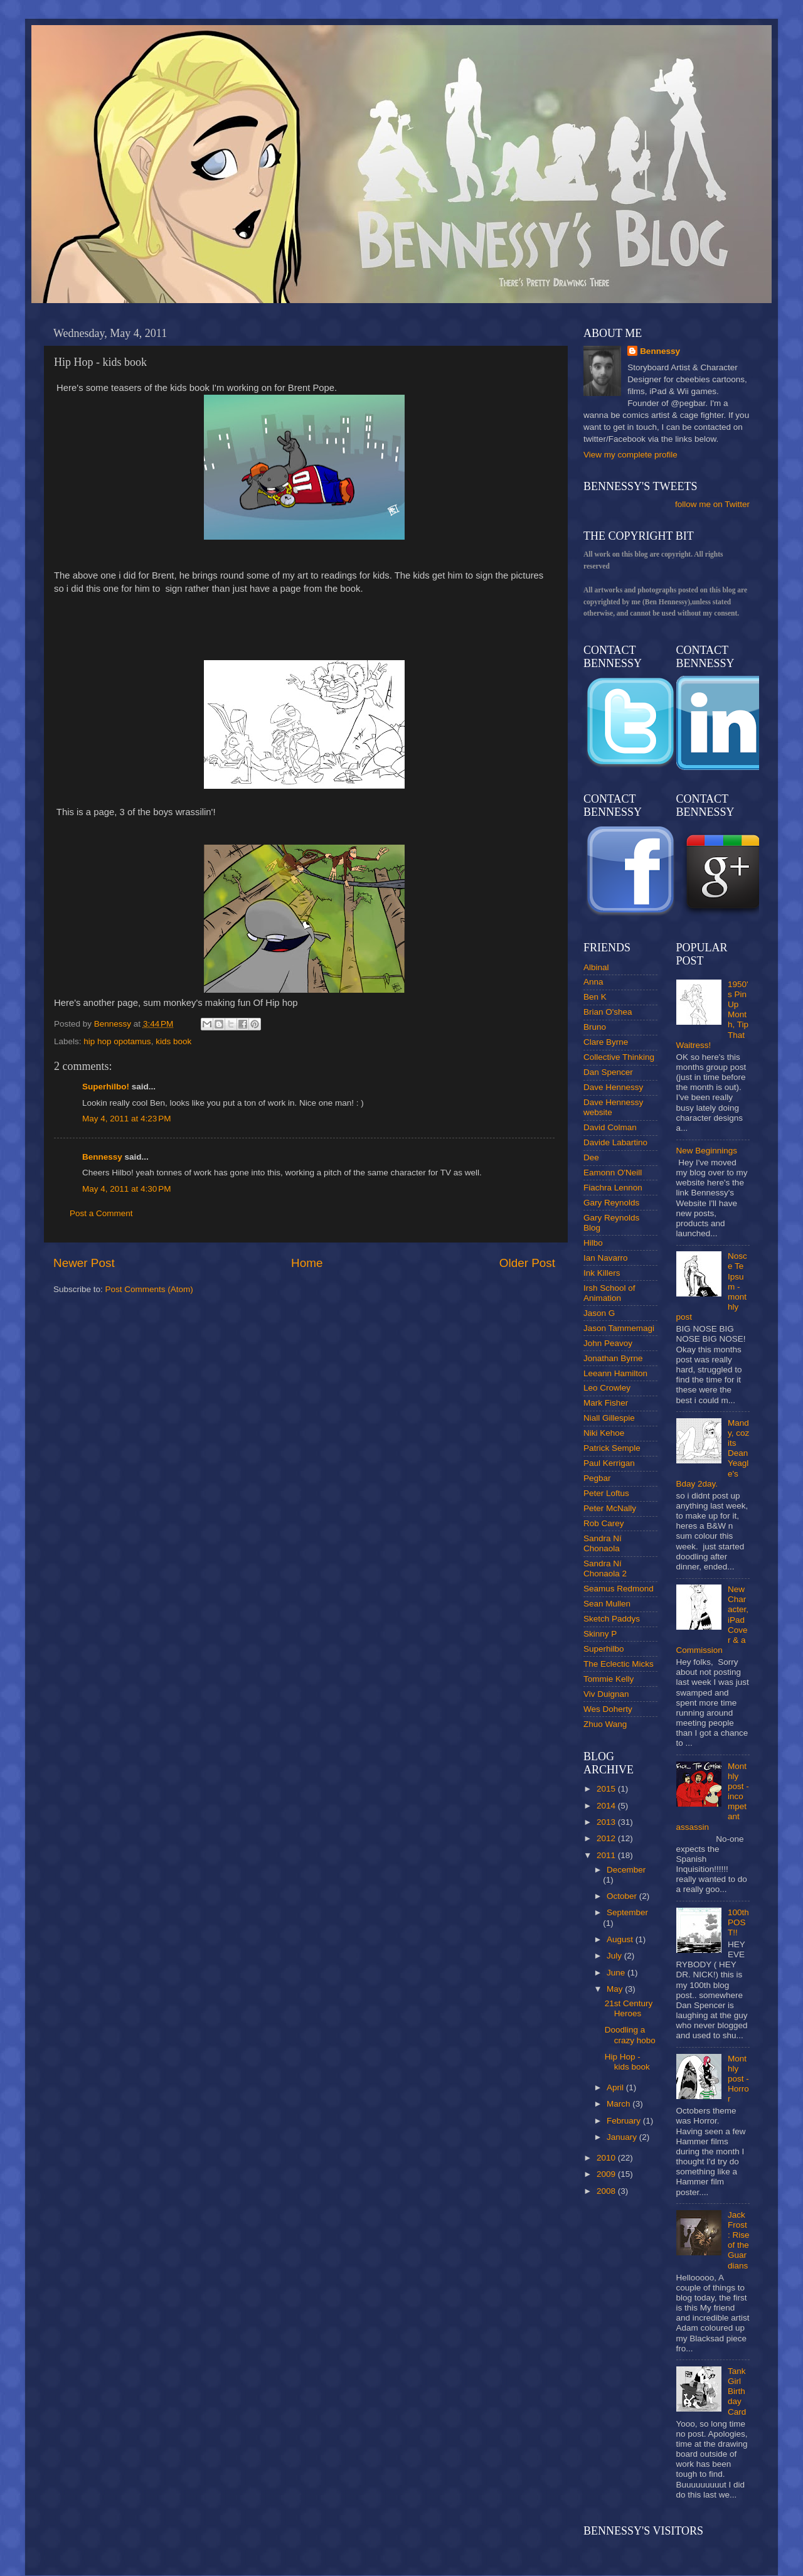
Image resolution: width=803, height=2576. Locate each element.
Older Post (527, 1262)
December (626, 1869)
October (623, 1896)
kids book (173, 1041)
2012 (607, 1838)
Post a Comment (101, 1213)
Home (306, 1262)
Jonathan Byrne (613, 1358)
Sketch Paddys (611, 1618)
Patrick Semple (612, 1448)
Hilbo (593, 1243)
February (625, 2120)
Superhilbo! (105, 1086)
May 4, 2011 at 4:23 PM (126, 1118)
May (616, 1989)
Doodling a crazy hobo (630, 2034)
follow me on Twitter (712, 504)
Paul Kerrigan (609, 1463)
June (617, 1972)
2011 (607, 1855)
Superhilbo (603, 1649)
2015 (607, 1788)
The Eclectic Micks (618, 1664)
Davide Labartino (615, 1142)
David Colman (610, 1127)
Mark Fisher (605, 1403)
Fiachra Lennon (612, 1187)
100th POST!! (738, 1922)
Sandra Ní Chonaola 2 (605, 1568)
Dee (591, 1157)
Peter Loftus (606, 1493)
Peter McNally (609, 1508)
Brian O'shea (607, 1012)
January (623, 2137)
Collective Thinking (618, 1057)
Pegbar (597, 1478)
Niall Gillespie (609, 1418)
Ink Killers (601, 1273)
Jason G (599, 1313)
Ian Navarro (605, 1258)
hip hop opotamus (117, 1041)
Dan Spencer (608, 1072)
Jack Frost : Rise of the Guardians (739, 2240)
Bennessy (102, 1157)
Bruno (594, 1027)
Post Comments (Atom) (149, 1289)
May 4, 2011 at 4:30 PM (126, 1189)
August (621, 1939)
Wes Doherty (607, 1709)
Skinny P (600, 1633)
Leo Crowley (606, 1387)
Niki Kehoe (603, 1433)
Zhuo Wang (605, 1724)
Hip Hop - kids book (627, 2061)
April (616, 2087)
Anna (593, 981)
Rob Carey (603, 1523)
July (615, 1955)
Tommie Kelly (608, 1679)
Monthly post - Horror (738, 2079)
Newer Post (84, 1262)
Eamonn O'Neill (612, 1172)
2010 (607, 2157)
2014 (607, 1805)
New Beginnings (707, 1150)
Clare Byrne (605, 1042)
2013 (607, 1822)
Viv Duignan (606, 1694)
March (619, 2103)
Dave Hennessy (613, 1087)
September (627, 1912)
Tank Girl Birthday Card (737, 2391)
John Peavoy (607, 1343)
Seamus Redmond (618, 1588)
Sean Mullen (606, 1603)
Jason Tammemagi (618, 1328)
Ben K (595, 997)
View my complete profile (630, 454)
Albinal (596, 967)
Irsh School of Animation (609, 1293)
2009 (607, 2174)
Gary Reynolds (611, 1202)
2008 (607, 2191)
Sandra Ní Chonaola (602, 1543)
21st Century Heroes (629, 2008)
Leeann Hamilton (615, 1373)
